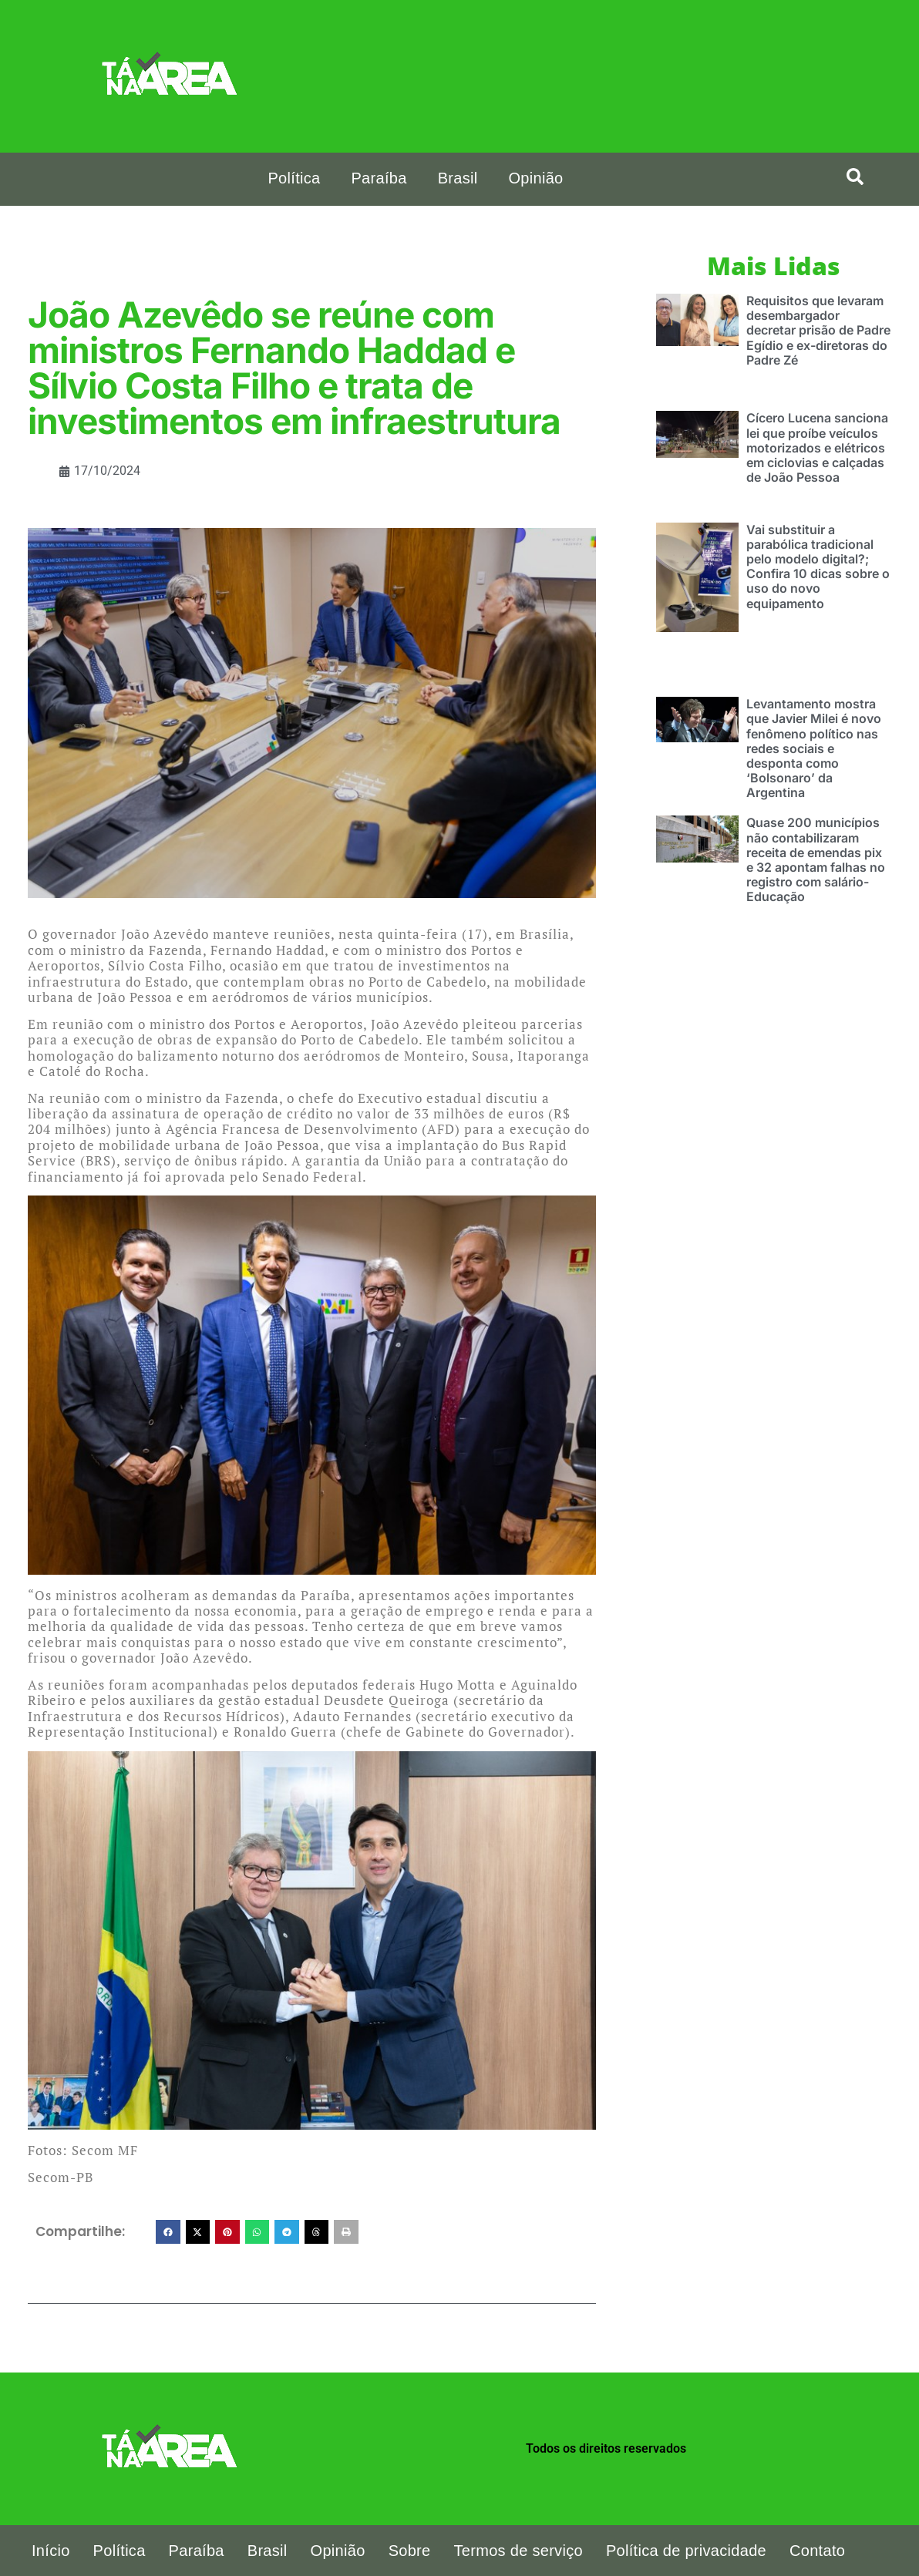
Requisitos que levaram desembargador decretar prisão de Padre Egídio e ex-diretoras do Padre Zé (818, 330)
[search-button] (855, 176)
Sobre (410, 2550)
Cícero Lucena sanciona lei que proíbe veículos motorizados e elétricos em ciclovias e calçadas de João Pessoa (817, 447)
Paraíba (378, 178)
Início (51, 2550)
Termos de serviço (518, 2550)
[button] (168, 2232)
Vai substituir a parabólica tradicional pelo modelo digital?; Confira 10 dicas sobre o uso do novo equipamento (818, 566)
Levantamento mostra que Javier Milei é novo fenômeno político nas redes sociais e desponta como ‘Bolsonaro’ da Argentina (813, 748)
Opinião (535, 178)
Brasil (458, 178)
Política (294, 178)
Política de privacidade (686, 2550)
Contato (817, 2550)
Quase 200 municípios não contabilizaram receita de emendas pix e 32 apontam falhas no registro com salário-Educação (815, 859)
